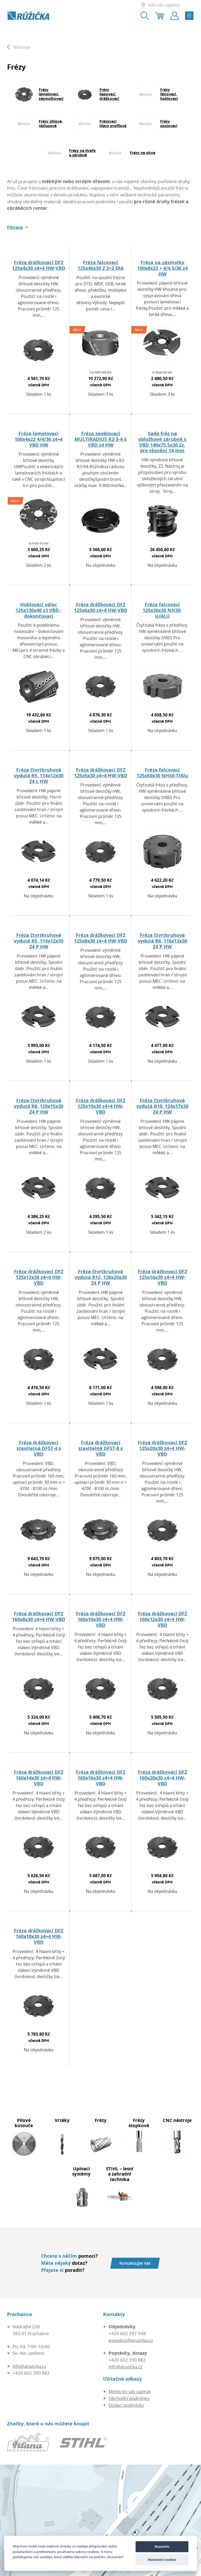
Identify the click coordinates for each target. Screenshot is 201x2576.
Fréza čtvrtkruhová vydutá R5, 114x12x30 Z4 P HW (38, 941)
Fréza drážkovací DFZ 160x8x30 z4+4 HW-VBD (38, 1616)
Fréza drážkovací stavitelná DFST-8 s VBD (100, 1448)
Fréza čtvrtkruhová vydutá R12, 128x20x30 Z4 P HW (101, 1277)
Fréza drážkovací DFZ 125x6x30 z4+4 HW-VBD (100, 607)
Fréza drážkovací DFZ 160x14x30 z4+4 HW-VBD (38, 1778)
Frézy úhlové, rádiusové (51, 123)
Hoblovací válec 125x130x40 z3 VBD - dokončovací (38, 610)
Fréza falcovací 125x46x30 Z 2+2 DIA (100, 265)
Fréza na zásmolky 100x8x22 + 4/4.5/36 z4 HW (162, 268)
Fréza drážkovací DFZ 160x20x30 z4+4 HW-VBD (162, 1778)
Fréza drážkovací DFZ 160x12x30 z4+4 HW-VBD (162, 1619)
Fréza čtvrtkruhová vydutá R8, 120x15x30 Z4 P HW (38, 1106)
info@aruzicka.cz (29, 2366)
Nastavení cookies (162, 2560)
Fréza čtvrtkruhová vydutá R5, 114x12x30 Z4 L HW (38, 775)
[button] (17, 227)
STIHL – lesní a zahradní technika (119, 2174)
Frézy (101, 2120)
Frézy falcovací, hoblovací (169, 94)
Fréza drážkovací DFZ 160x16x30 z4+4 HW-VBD (100, 1778)
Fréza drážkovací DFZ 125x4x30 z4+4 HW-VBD (38, 265)
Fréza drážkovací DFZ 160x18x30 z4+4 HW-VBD (38, 1936)
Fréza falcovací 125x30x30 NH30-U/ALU (162, 610)
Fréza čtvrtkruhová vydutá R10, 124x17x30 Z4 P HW (162, 1106)
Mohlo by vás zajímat (130, 2391)
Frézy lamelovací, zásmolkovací (51, 94)
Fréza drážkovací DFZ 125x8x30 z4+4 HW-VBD (100, 938)
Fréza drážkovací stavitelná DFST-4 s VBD (38, 1448)
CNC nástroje (177, 2120)
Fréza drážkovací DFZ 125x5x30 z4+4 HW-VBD (100, 773)
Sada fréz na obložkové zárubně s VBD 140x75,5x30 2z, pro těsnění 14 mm (162, 442)
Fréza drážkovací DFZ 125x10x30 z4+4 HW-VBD (100, 1106)
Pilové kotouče (24, 2123)
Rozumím (162, 2547)
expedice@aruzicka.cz (131, 2340)
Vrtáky (62, 2120)
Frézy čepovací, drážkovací (109, 94)
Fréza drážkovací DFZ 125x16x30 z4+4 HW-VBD (162, 1277)
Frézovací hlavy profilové (112, 123)
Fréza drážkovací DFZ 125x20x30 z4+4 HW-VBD (162, 1448)
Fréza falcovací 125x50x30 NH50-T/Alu (162, 773)
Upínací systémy (81, 2171)
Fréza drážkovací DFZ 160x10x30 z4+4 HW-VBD (100, 1619)
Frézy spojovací (168, 123)
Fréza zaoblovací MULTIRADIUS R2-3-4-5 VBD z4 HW (101, 439)
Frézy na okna (142, 152)
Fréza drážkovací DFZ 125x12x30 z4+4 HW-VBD (38, 1277)
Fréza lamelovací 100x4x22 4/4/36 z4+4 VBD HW (39, 439)
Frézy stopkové (139, 2123)
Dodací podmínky (126, 2405)
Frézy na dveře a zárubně (82, 152)
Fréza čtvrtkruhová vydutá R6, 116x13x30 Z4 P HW (162, 941)
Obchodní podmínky (129, 2398)
